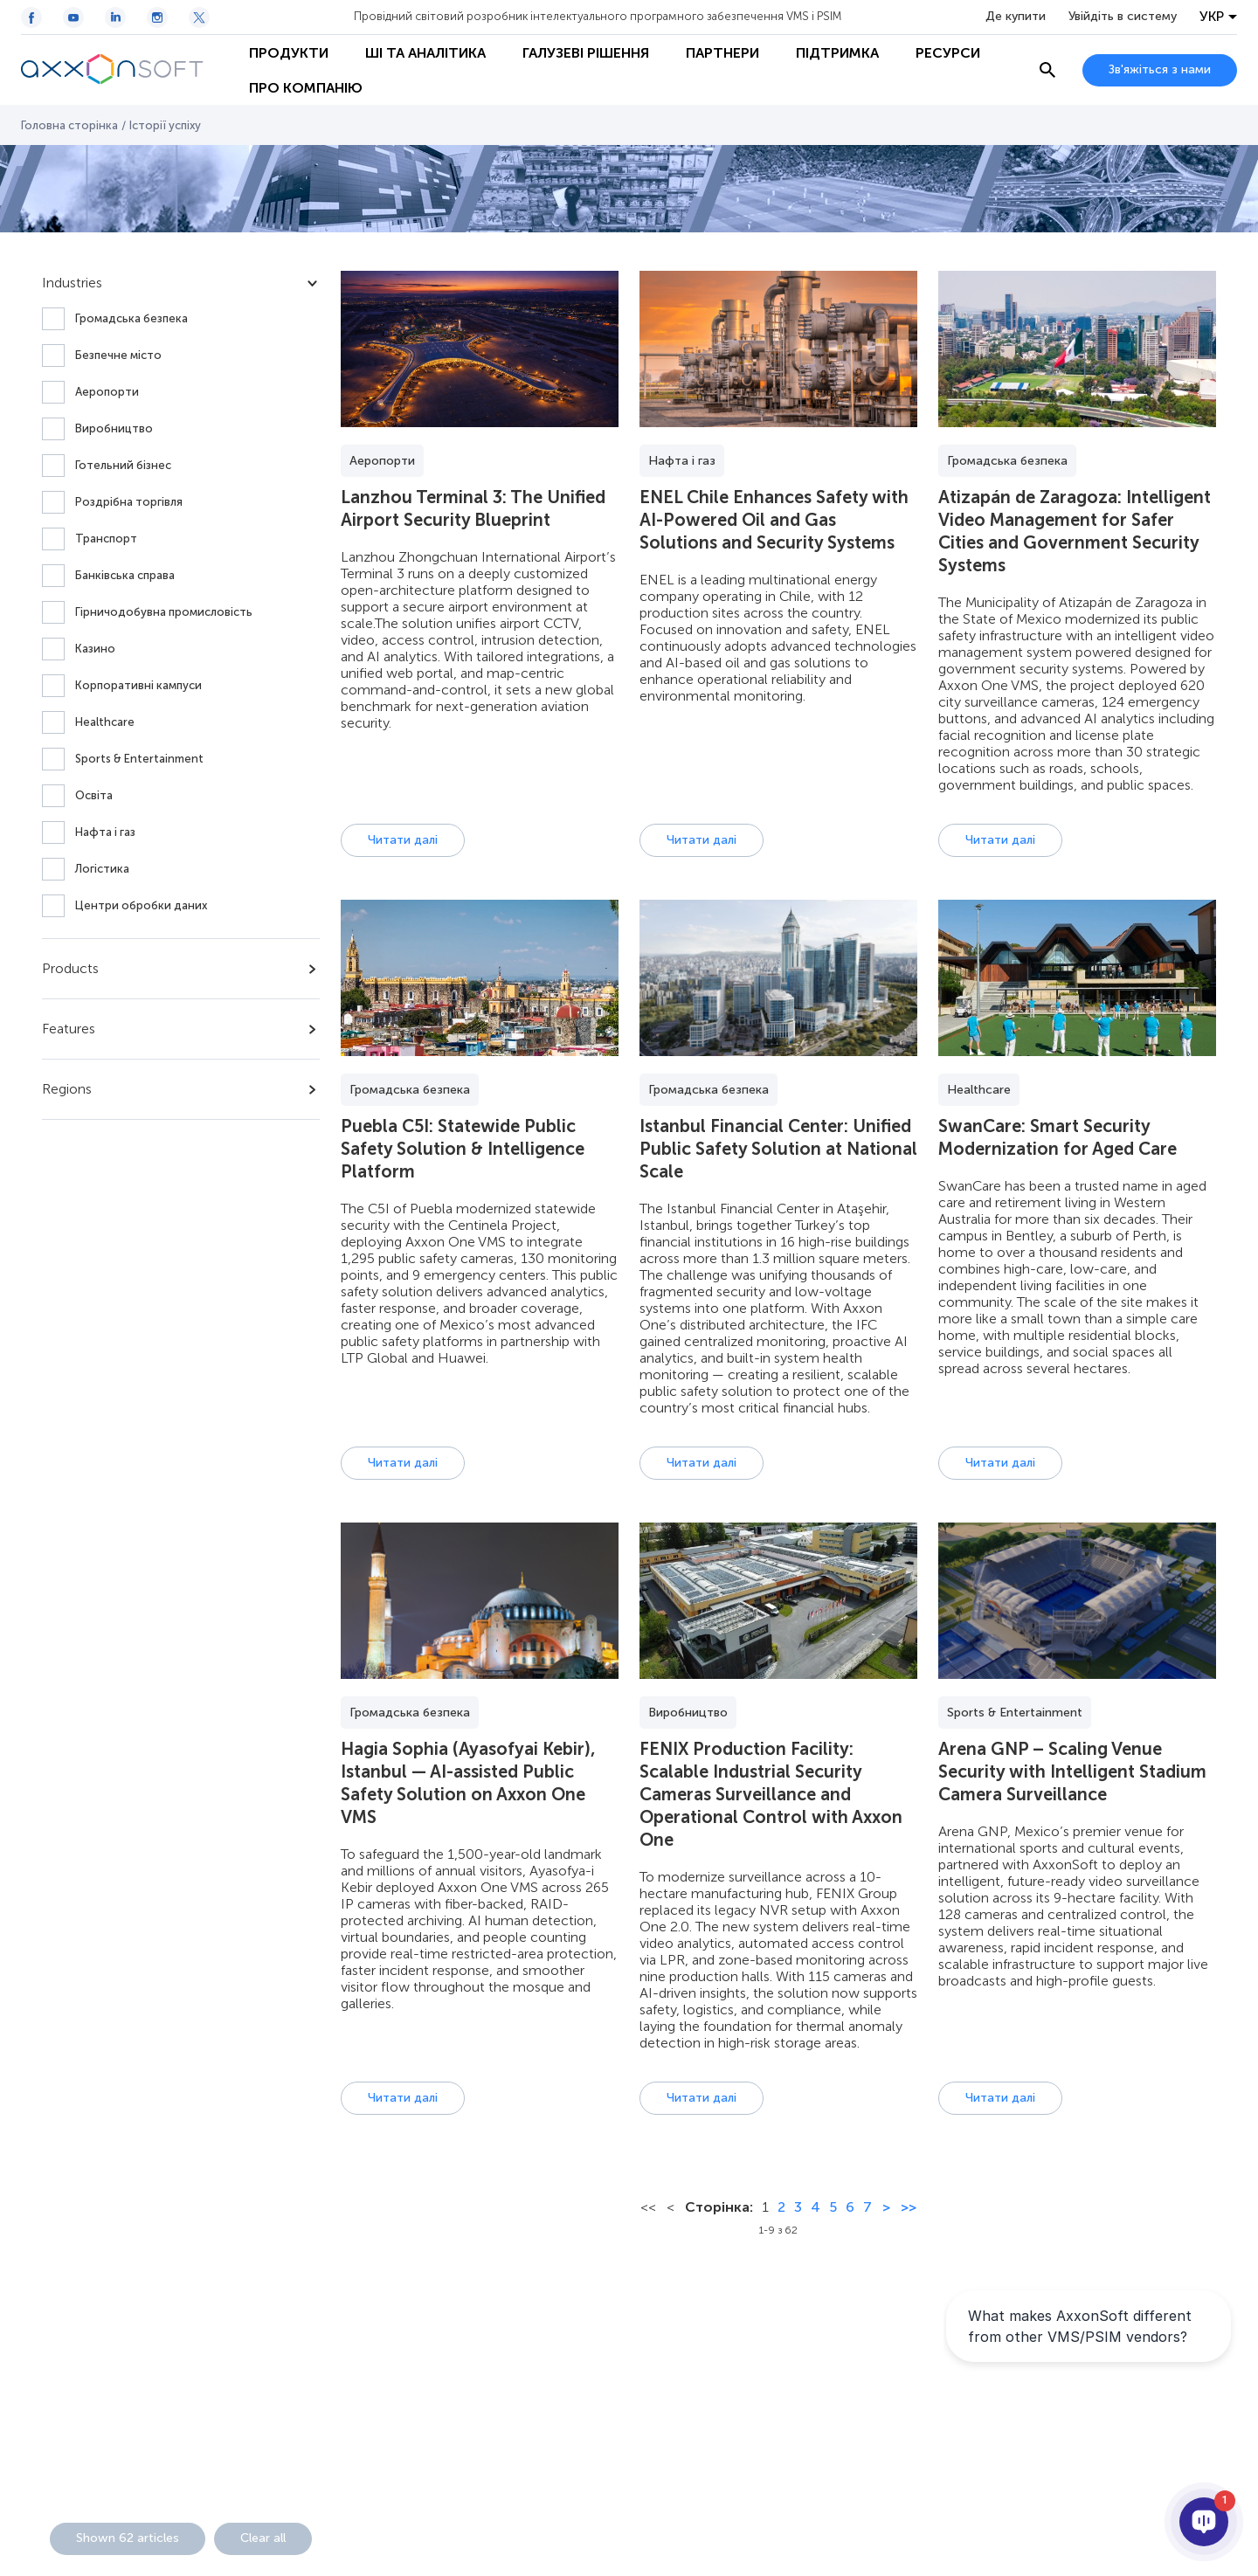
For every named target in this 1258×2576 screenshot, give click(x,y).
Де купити (1015, 17)
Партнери (722, 53)
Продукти (288, 53)
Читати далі (403, 839)
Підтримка (837, 53)
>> (908, 2207)
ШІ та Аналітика (425, 53)
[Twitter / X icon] (199, 17)
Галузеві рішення (585, 53)
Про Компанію (306, 87)
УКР (1211, 16)
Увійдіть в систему (1122, 17)
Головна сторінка (69, 125)
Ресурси (948, 53)
